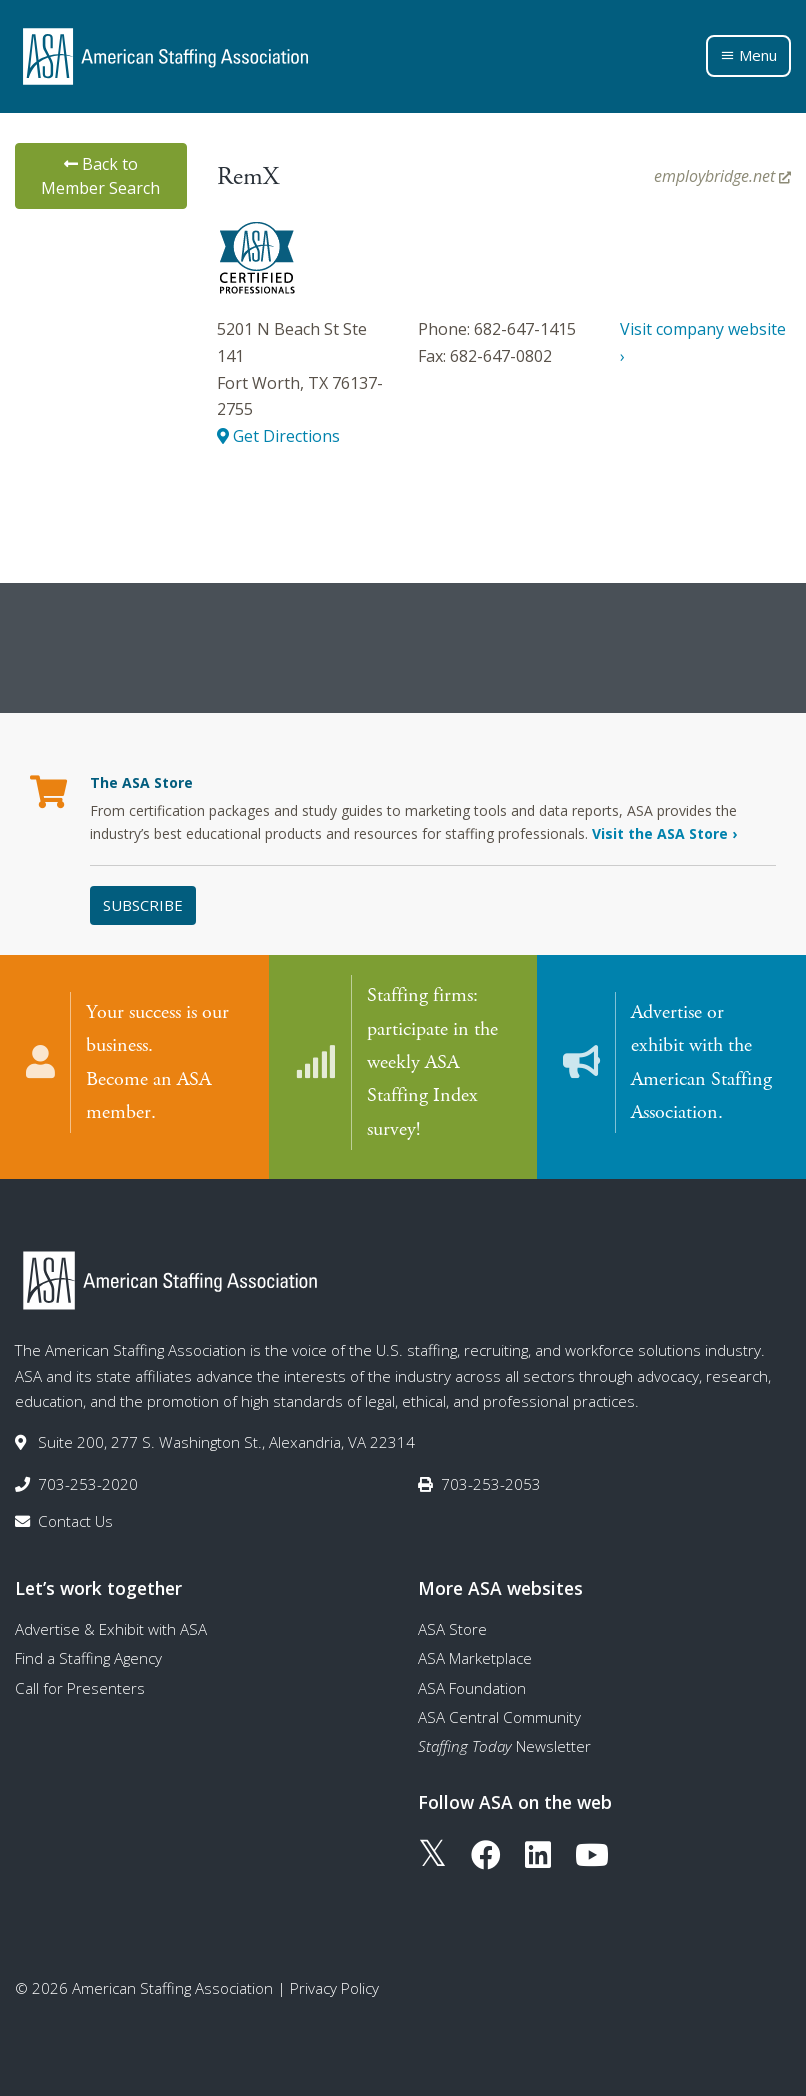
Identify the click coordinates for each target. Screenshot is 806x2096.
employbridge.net (722, 176)
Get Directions (278, 436)
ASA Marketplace (475, 1657)
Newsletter (504, 1745)
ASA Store (452, 1627)
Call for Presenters (80, 1686)
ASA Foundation (472, 1686)
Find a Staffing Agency (88, 1657)
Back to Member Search (100, 176)
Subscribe (143, 905)
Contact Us (75, 1519)
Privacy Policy (334, 1987)
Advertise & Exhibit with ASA (111, 1627)
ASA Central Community (499, 1715)
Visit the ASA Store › (664, 833)
